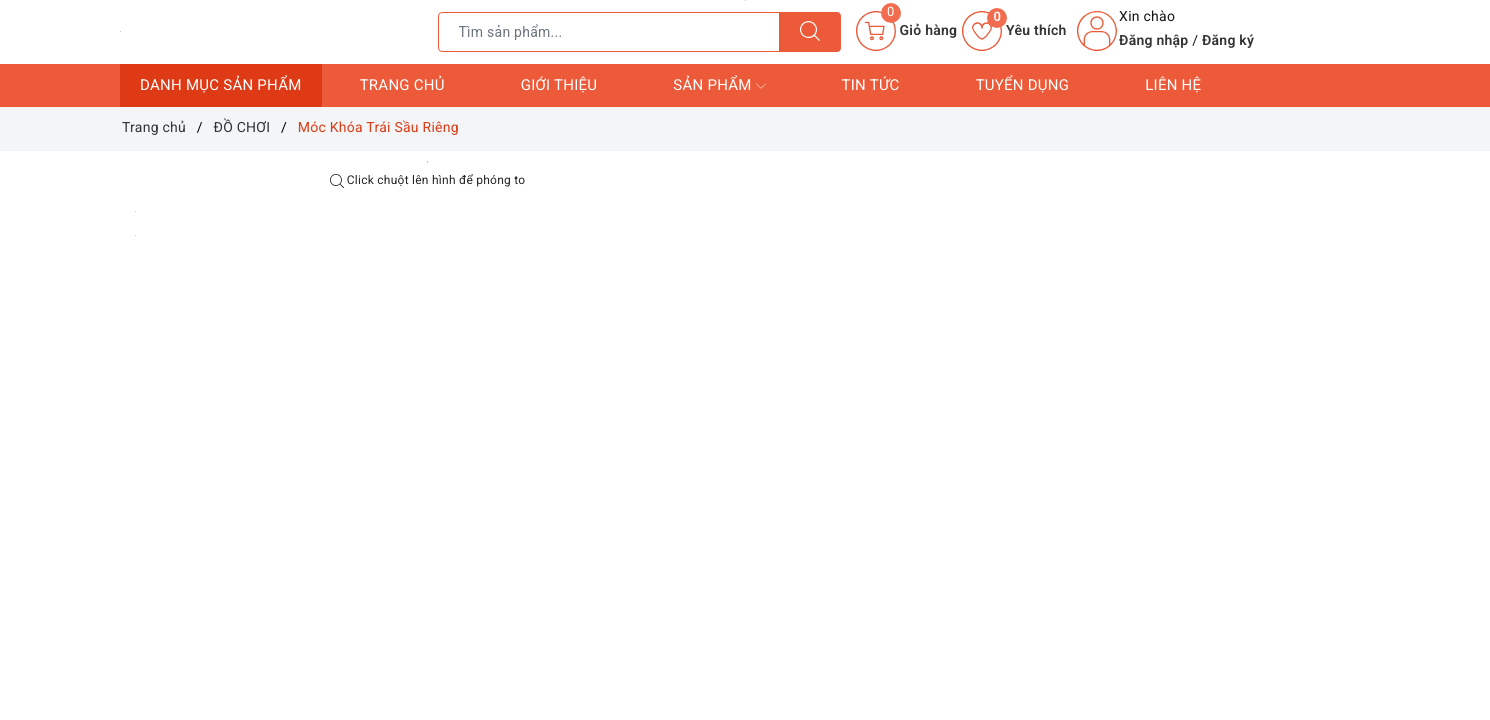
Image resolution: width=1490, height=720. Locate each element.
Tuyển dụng (1023, 85)
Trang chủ (402, 85)
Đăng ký (1228, 41)
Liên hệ (1173, 85)
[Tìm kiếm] (810, 32)
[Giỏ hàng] (906, 31)
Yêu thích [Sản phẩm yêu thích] (1014, 31)
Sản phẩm (719, 86)
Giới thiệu (559, 85)
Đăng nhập (1153, 41)
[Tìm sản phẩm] (609, 32)
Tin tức (871, 85)
